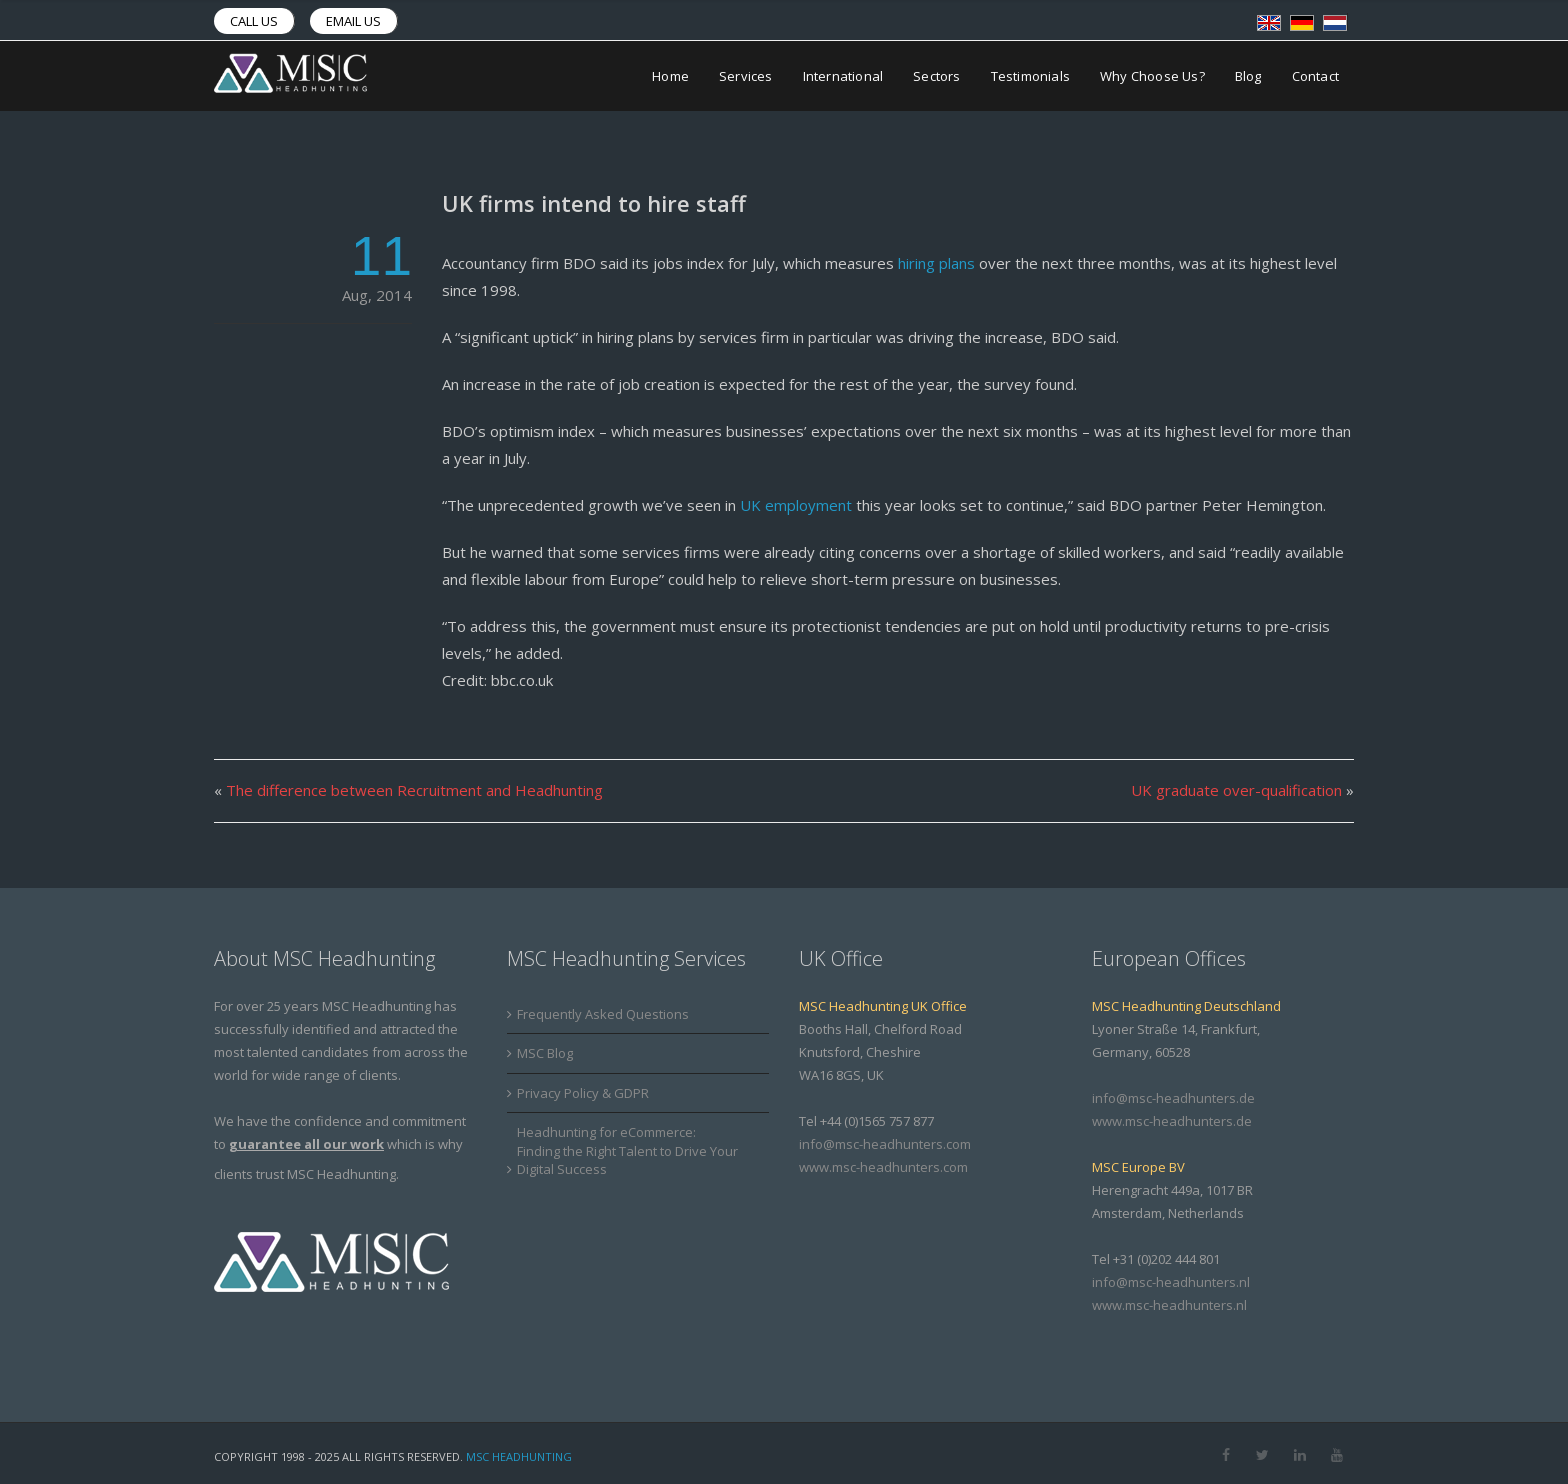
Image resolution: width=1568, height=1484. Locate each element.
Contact (1315, 76)
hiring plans (936, 263)
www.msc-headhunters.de (1172, 1121)
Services (746, 76)
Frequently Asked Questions (603, 1014)
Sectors (936, 76)
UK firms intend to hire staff (594, 203)
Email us (353, 21)
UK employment (796, 505)
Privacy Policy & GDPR (583, 1093)
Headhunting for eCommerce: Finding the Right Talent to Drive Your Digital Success (627, 1150)
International (843, 76)
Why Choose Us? (1152, 76)
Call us (254, 21)
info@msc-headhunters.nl (1171, 1282)
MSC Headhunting (519, 1456)
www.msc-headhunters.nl (1169, 1305)
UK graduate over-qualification (1236, 790)
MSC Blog (545, 1053)
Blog (1248, 76)
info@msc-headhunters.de (1173, 1098)
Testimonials (1030, 76)
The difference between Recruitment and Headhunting (414, 790)
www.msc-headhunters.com (883, 1167)
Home (670, 76)
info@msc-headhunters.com (885, 1144)
